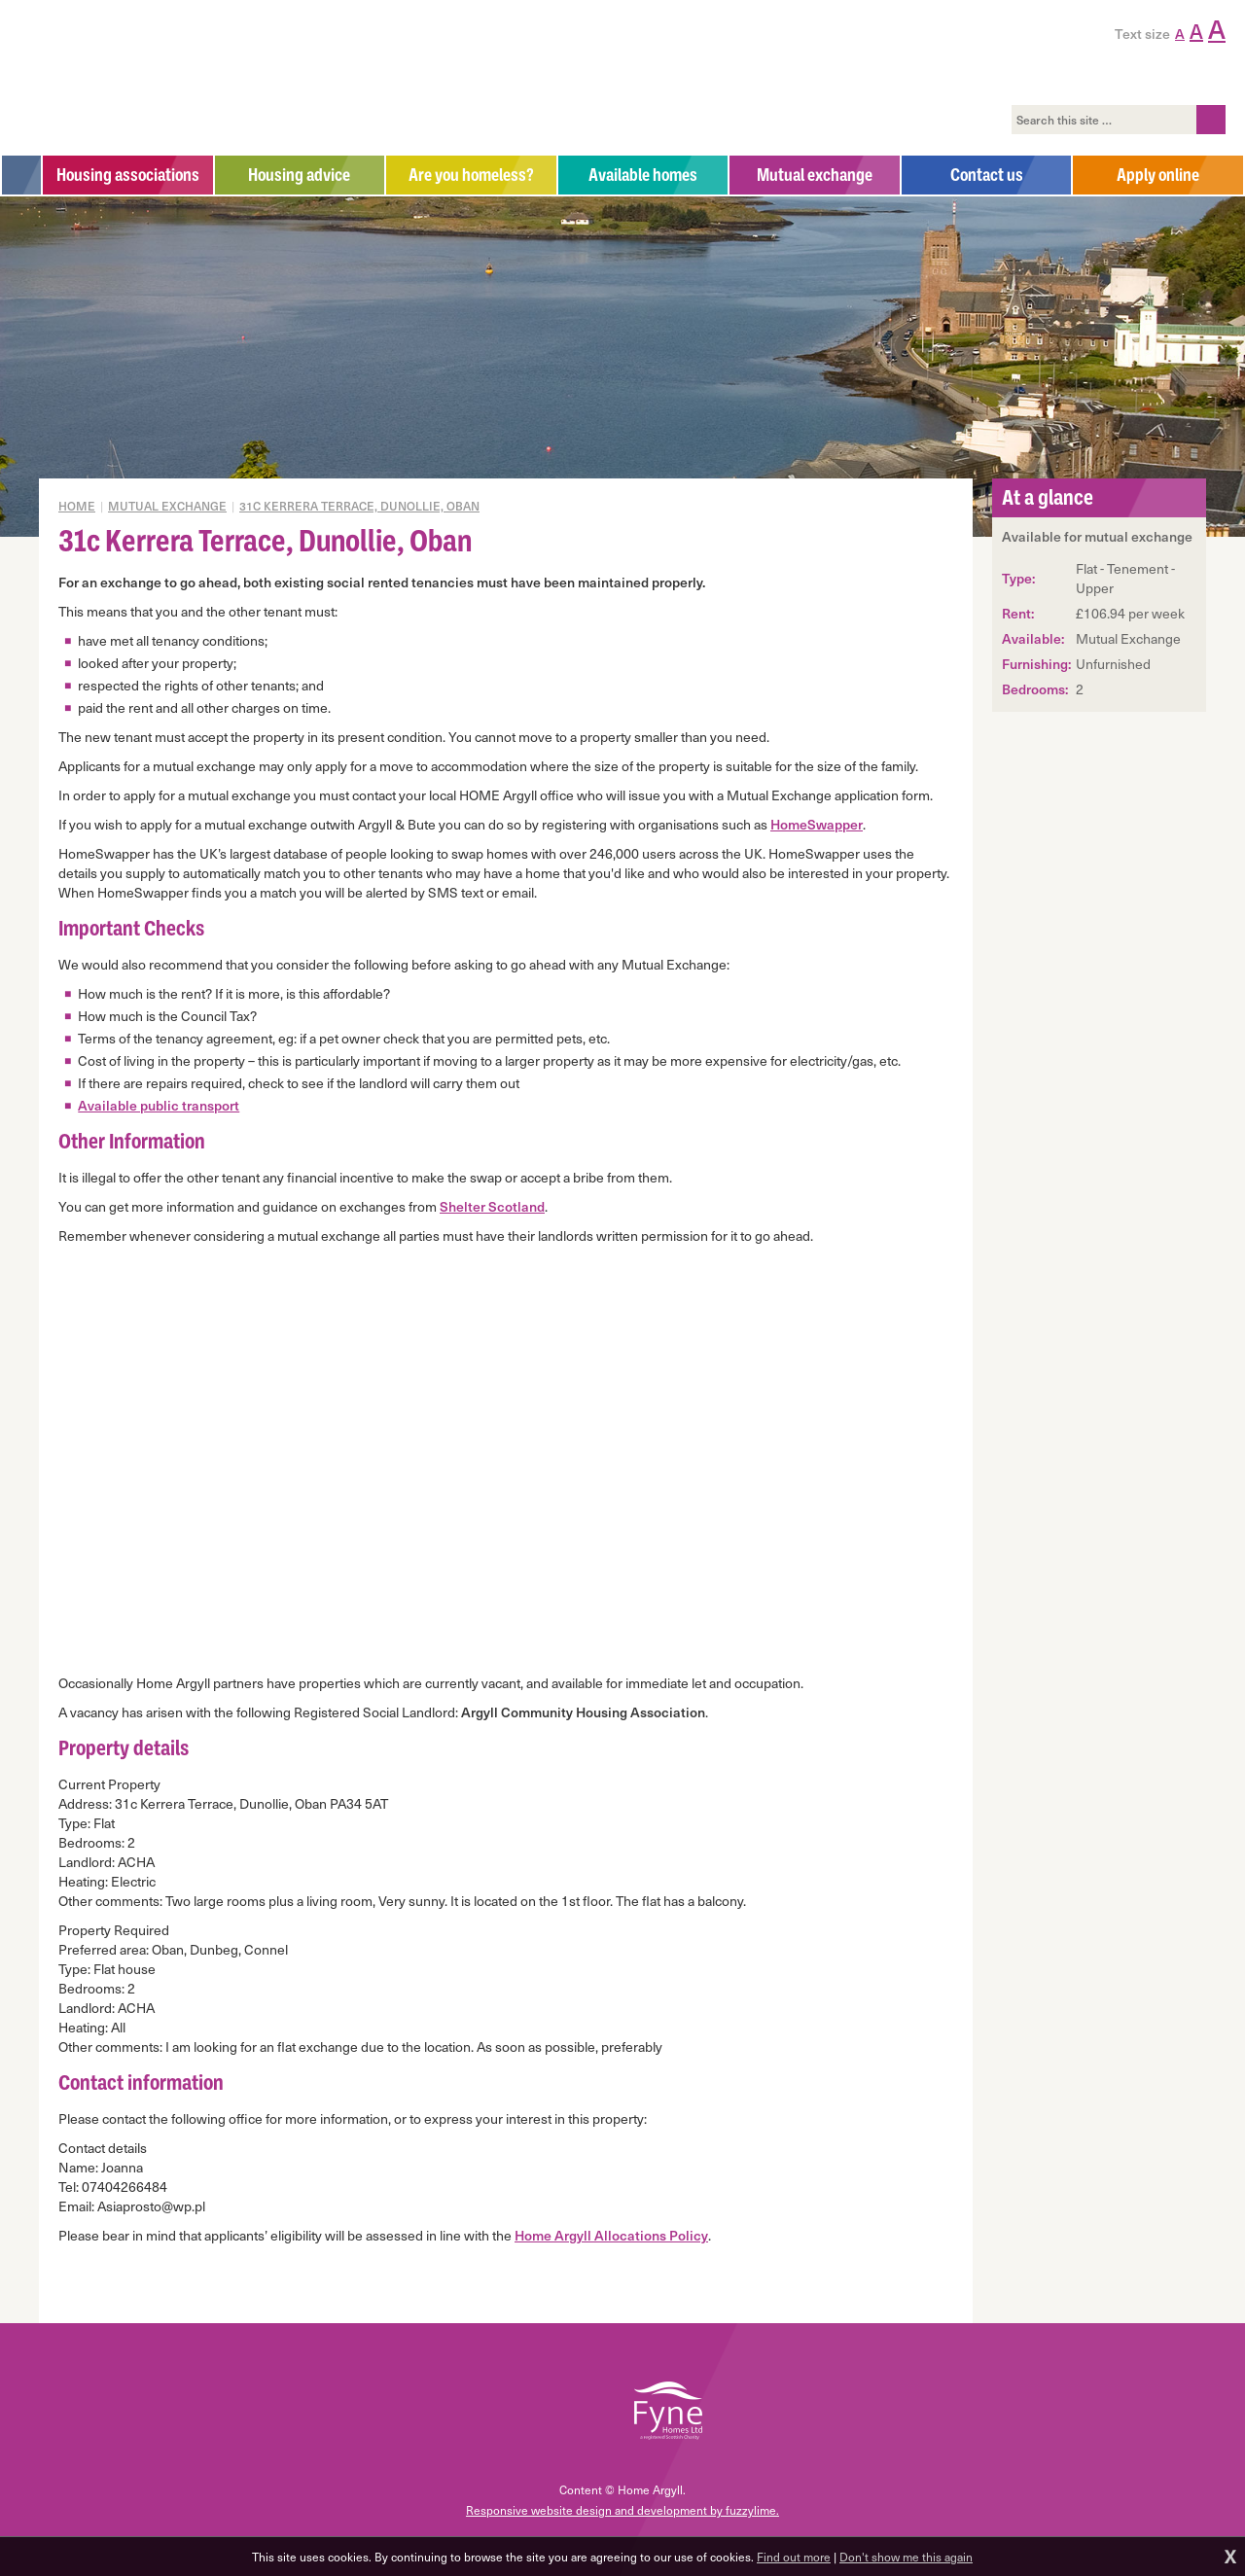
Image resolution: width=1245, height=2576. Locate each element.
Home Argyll (154, 77)
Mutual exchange (167, 505)
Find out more (794, 2556)
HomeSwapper (816, 824)
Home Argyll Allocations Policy (611, 2235)
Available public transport (158, 1105)
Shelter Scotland (492, 1206)
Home (76, 505)
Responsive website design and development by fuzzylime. (622, 2510)
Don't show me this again (906, 2556)
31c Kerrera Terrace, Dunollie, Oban (359, 505)
